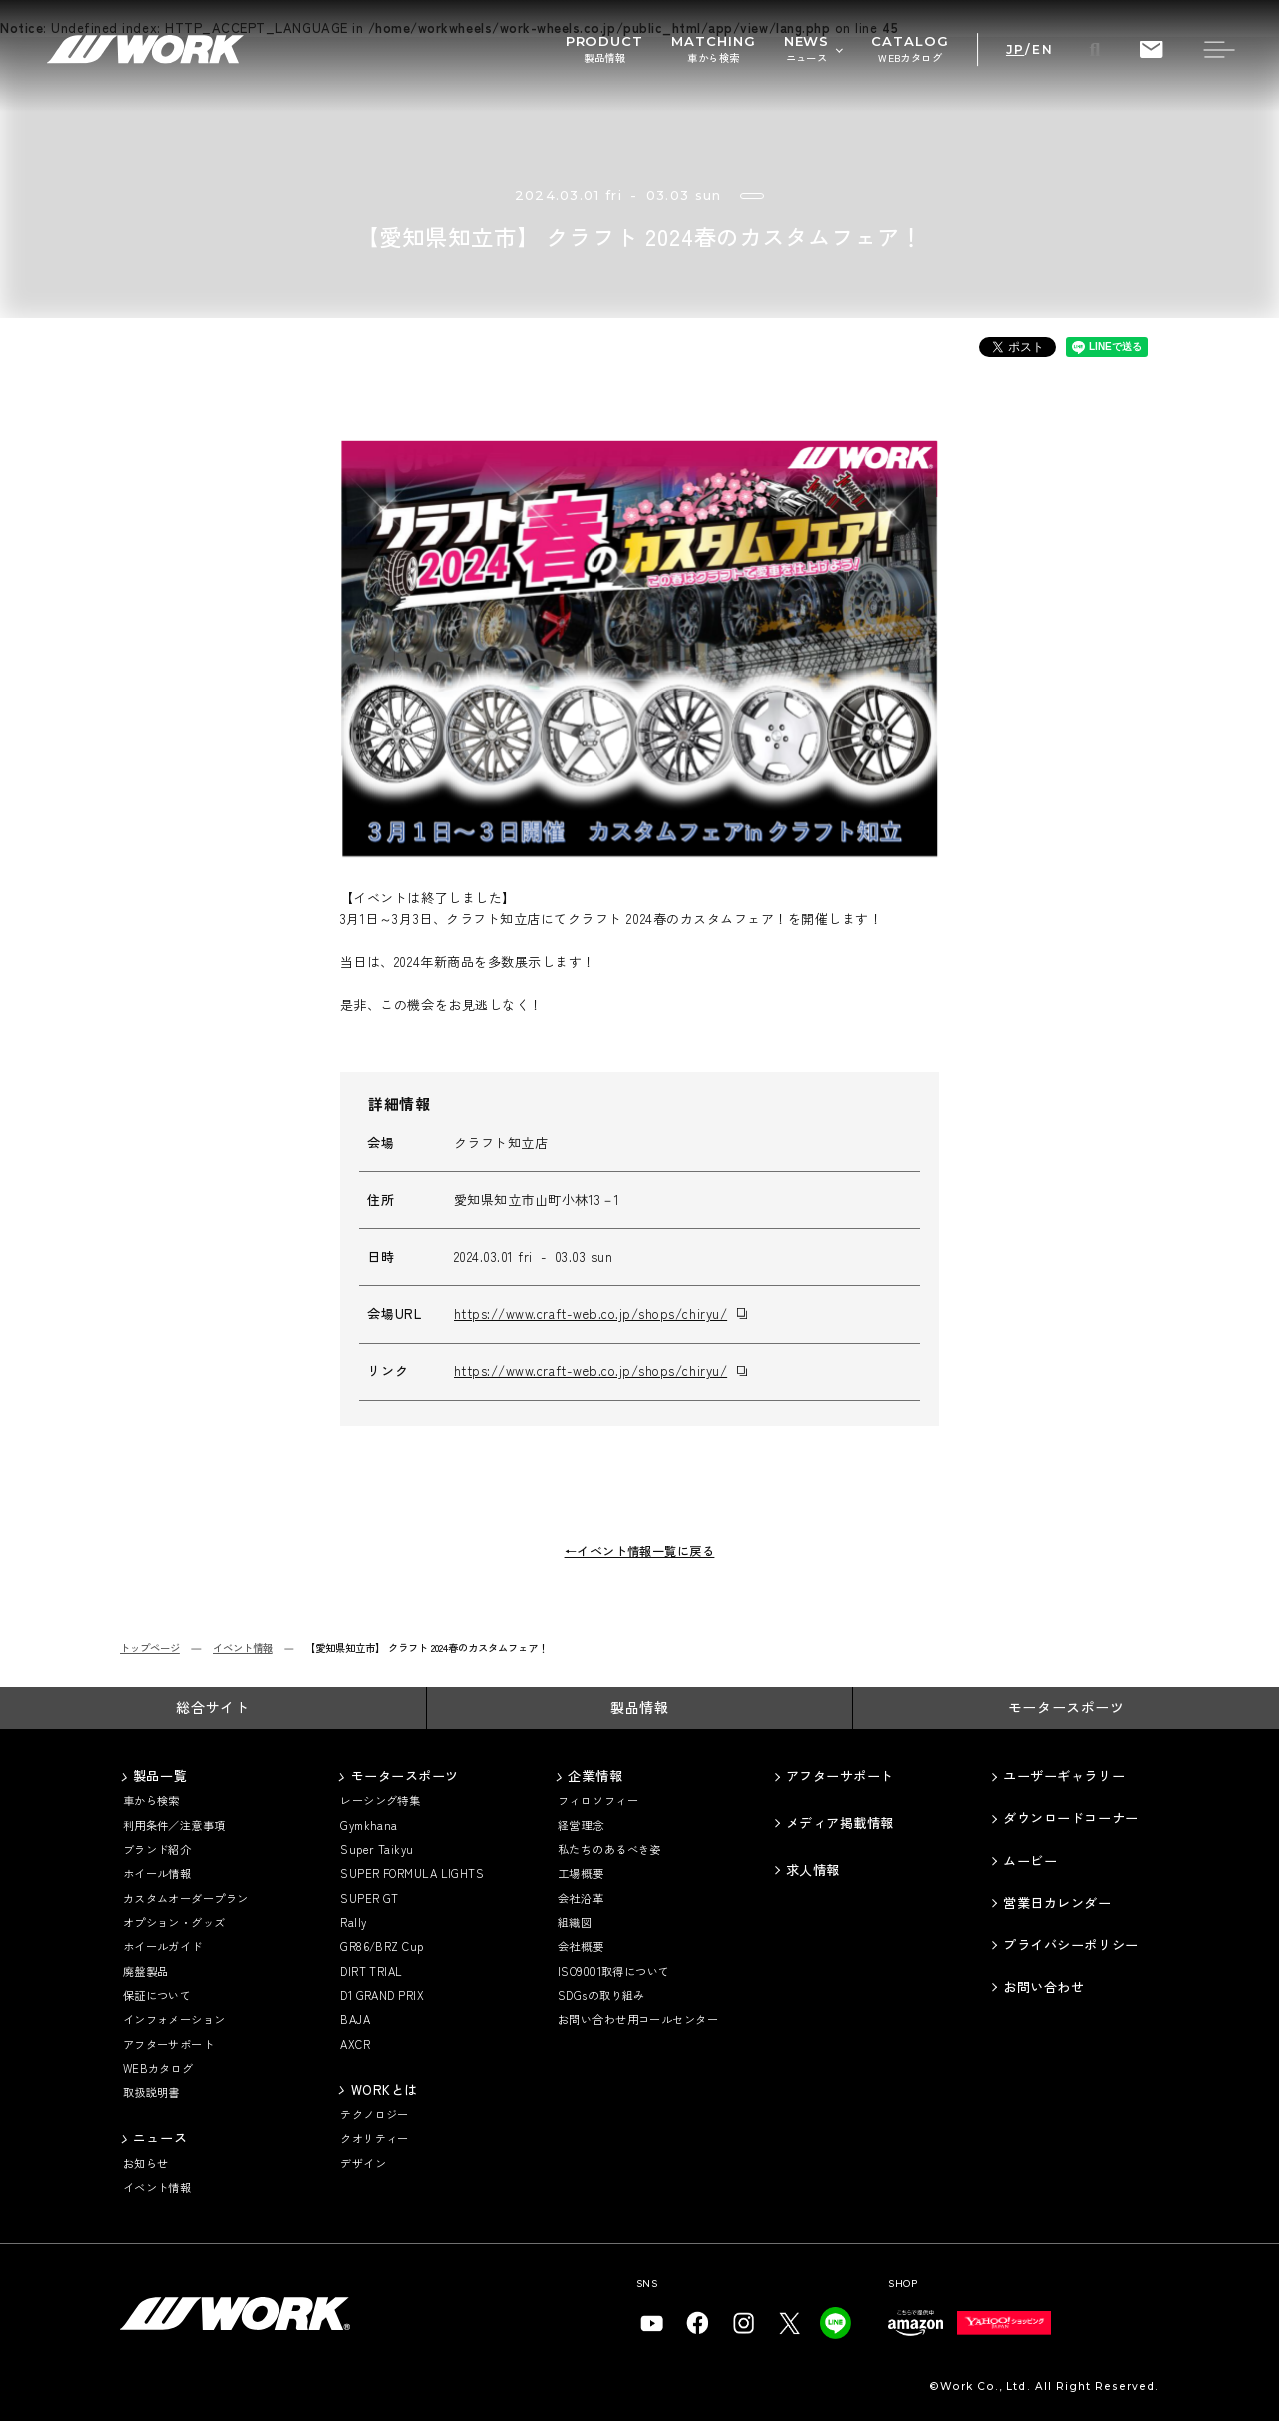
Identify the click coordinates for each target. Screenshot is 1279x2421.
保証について (157, 1995)
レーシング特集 (380, 1800)
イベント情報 (243, 1648)
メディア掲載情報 (840, 1823)
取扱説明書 (151, 2092)
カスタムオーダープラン (186, 1898)
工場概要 (581, 1873)
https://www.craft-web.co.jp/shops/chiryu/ (591, 1314)
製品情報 (639, 1707)
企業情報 (595, 1776)
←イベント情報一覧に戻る (640, 1551)
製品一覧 (160, 1776)
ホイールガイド (163, 1946)
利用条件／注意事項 (174, 1825)
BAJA (355, 2019)
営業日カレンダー (1057, 1903)
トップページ (150, 1648)
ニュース (160, 2138)
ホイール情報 (157, 1873)
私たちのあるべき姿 (609, 1849)
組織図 (575, 1922)
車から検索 (151, 1800)
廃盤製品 (146, 1971)
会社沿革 (581, 1898)
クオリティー (374, 2138)
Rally (353, 1922)
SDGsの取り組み (601, 1995)
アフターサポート (169, 2044)
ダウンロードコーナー (1070, 1818)
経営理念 (581, 1825)
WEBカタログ (158, 2068)
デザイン (363, 2163)
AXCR (355, 2044)
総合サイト (212, 1707)
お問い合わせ (1043, 1987)
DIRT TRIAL (371, 1971)
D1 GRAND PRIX (382, 1995)
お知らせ (146, 2163)
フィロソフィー (598, 1800)
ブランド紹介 (157, 1849)
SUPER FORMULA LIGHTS (412, 1873)
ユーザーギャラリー (1064, 1776)
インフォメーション (174, 2019)
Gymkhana (369, 1825)
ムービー (1030, 1861)
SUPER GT (369, 1898)
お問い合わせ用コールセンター (638, 2019)
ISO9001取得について (614, 1971)
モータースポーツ (1066, 1707)
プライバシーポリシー (1070, 1945)
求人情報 (813, 1870)
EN (1042, 50)
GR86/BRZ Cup (381, 1946)
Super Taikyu (376, 1849)
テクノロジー (374, 2114)
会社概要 (581, 1946)
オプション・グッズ (174, 1922)
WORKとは (384, 2090)
